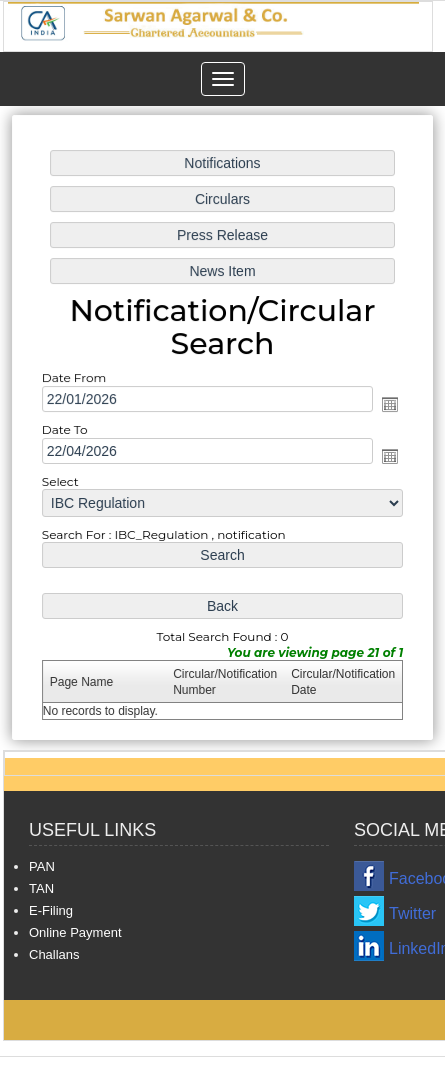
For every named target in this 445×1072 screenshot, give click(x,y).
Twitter (412, 913)
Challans (54, 954)
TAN (41, 888)
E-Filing (51, 910)
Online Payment (75, 932)
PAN (42, 866)
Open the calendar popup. (387, 405)
